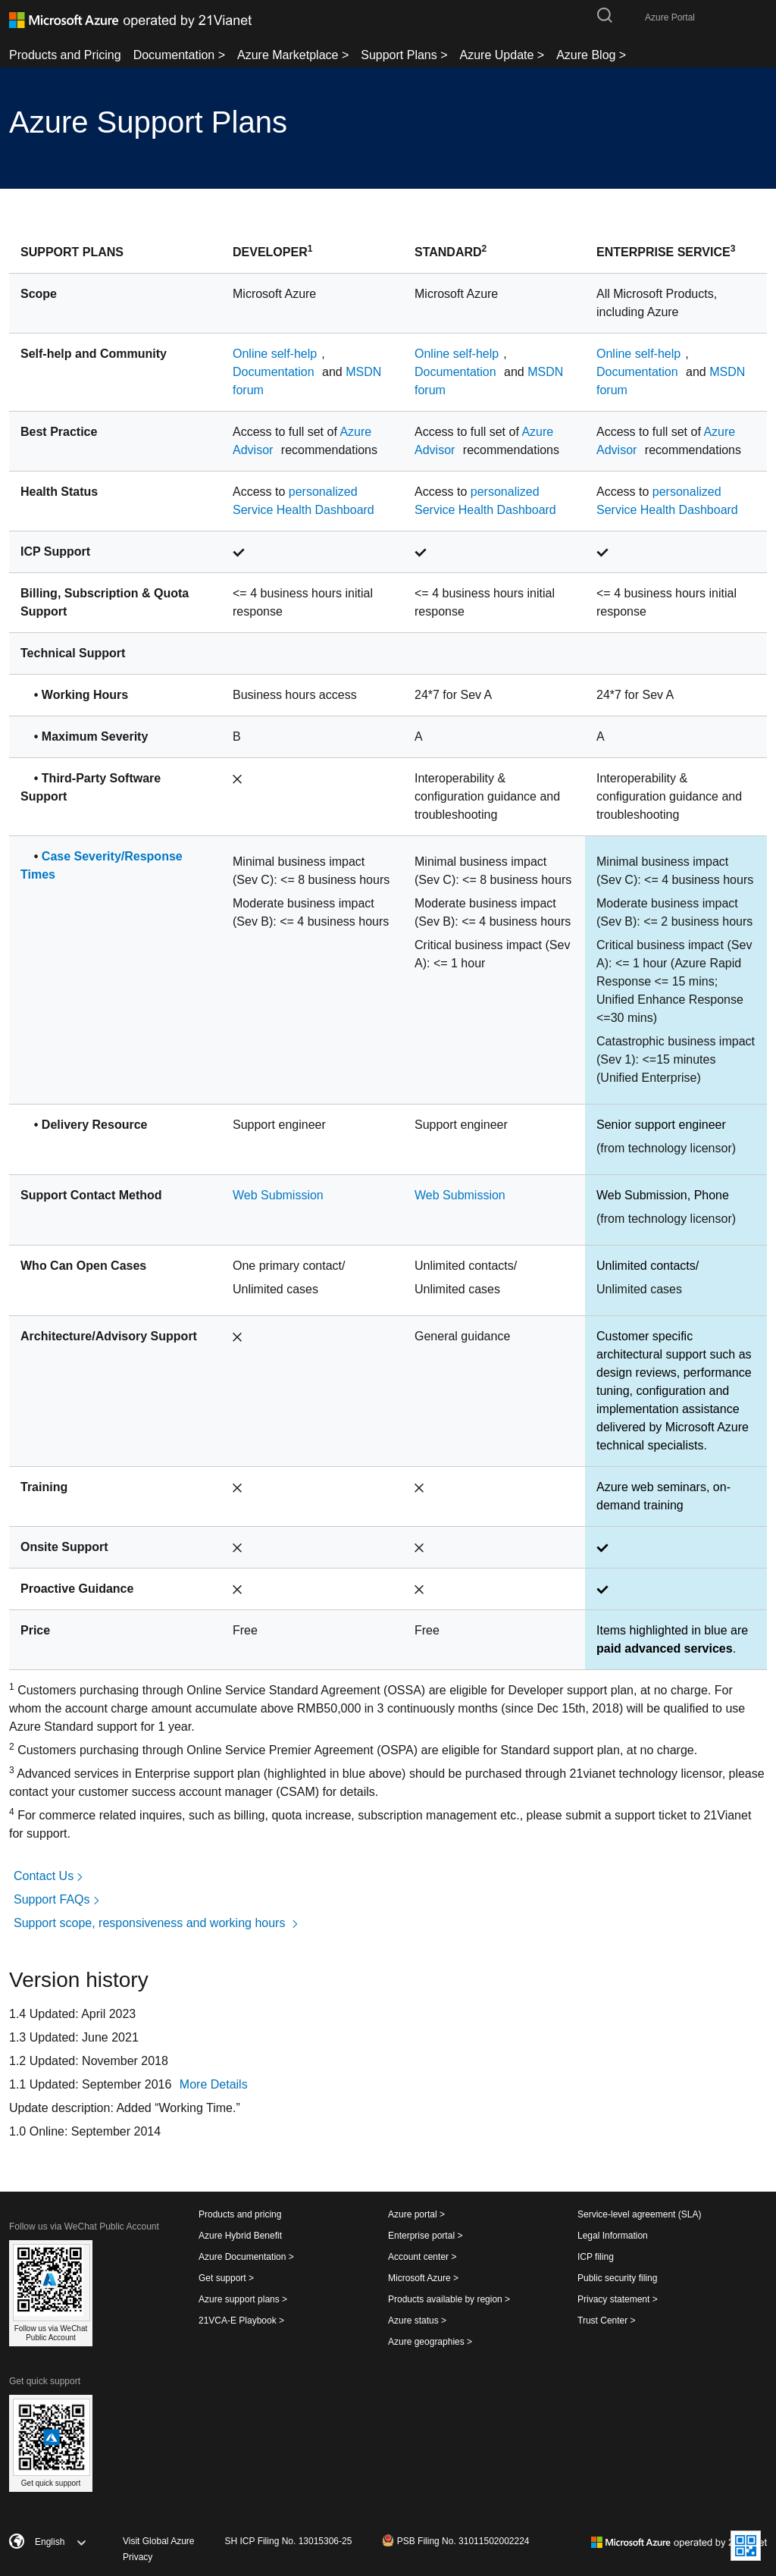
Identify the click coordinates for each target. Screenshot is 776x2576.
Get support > (226, 2278)
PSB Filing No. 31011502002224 (455, 2540)
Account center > (422, 2257)
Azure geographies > (430, 2341)
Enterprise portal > (425, 2235)
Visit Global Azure (159, 2541)
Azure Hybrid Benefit (240, 2235)
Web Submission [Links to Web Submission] (278, 1195)
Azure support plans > (243, 2299)
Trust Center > (606, 2320)
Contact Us (50, 1875)
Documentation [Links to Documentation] (275, 371)
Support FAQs (58, 1899)
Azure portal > (416, 2214)
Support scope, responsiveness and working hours (157, 1922)
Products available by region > (449, 2299)
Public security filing (617, 2278)
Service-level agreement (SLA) (639, 2214)
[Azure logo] (130, 19)
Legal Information (612, 2235)
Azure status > (417, 2320)
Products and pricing (240, 2214)
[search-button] (604, 14)
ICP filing (595, 2257)
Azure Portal (670, 17)
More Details (214, 2084)
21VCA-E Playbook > (241, 2320)
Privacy (137, 2557)
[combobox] (50, 2542)
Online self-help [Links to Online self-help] (275, 353)
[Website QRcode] (746, 2546)
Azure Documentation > (246, 2257)
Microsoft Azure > (423, 2278)
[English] (91, 2542)
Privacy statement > (617, 2299)
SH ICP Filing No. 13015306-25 (288, 2541)
